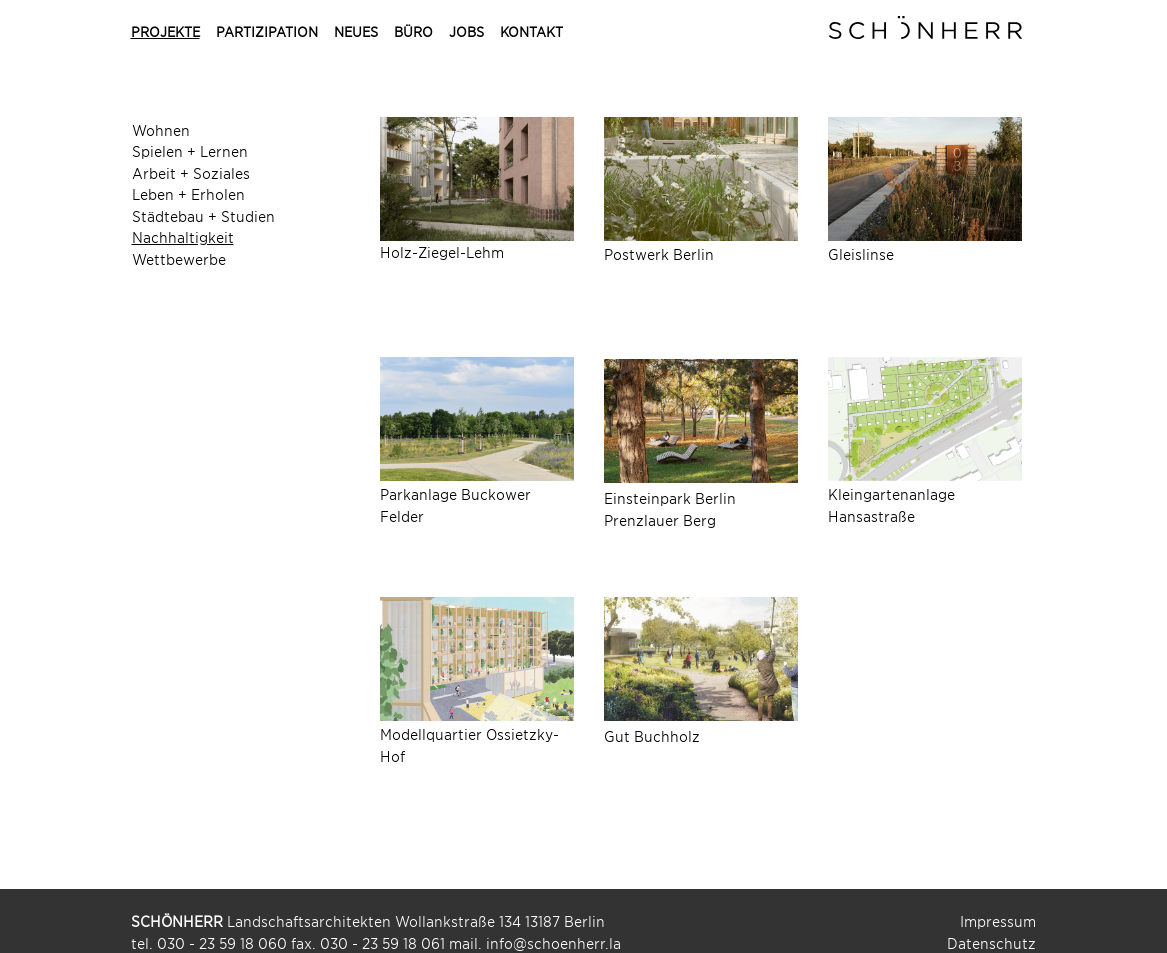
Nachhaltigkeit (183, 236)
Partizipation (267, 31)
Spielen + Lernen (190, 150)
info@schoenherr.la (553, 942)
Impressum (998, 920)
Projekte (165, 31)
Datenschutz (991, 942)
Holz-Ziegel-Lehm (442, 251)
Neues (356, 31)
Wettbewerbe (179, 258)
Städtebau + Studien (203, 215)
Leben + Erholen (188, 193)
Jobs (466, 31)
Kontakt (531, 31)
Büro (413, 31)
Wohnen (161, 129)
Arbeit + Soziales (191, 172)
